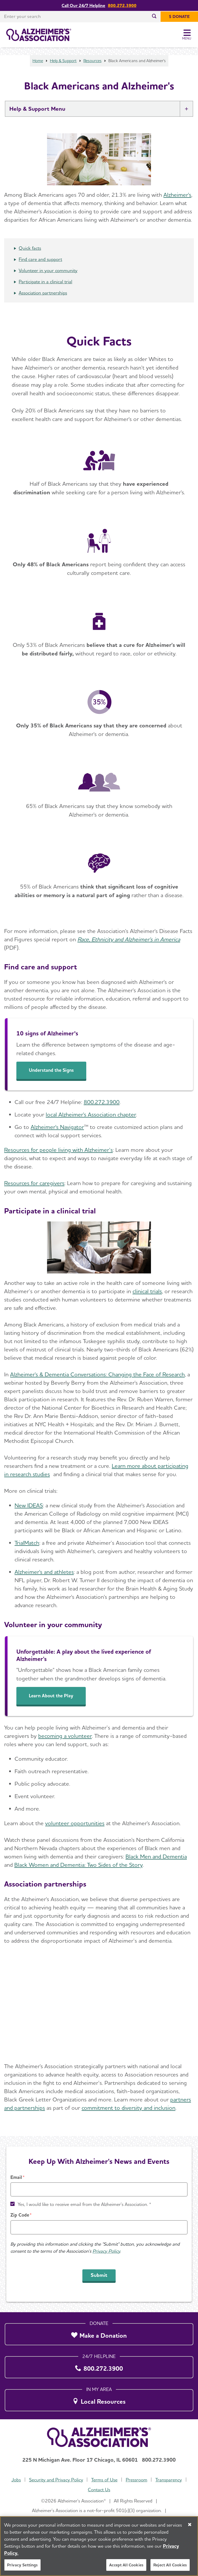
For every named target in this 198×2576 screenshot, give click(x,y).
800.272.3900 (122, 5)
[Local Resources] (99, 2398)
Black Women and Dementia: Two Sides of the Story (78, 1864)
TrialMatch (27, 1542)
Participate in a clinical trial (45, 281)
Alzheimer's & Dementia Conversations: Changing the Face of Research (97, 1374)
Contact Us (99, 2489)
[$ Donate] (179, 16)
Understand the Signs (51, 1070)
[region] (99, 2546)
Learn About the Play (51, 1695)
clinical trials (147, 1291)
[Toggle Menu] (187, 35)
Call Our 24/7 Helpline (83, 5)
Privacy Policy (106, 2251)
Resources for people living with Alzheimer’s (58, 1149)
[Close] (189, 2524)
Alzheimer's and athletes (44, 1571)
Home (37, 60)
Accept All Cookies (126, 2564)
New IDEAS (29, 1505)
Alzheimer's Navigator (57, 1126)
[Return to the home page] (38, 35)
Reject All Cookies (170, 2564)
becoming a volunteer (65, 1735)
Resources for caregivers (34, 1183)
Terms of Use (104, 2479)
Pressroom (136, 2479)
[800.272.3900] (99, 2365)
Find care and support (40, 259)
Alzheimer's (177, 194)
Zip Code (19, 2215)
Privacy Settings (22, 2564)
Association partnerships (43, 292)
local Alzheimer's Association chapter (91, 1114)
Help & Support (63, 60)
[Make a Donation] (99, 2332)
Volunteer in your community (48, 270)
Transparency (168, 2479)
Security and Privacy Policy (56, 2479)
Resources (92, 60)
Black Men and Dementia (156, 1856)
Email (16, 2177)
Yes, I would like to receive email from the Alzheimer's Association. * (84, 2204)
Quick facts (30, 248)
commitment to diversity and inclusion (128, 2107)
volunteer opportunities (74, 1823)
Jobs (16, 2479)
